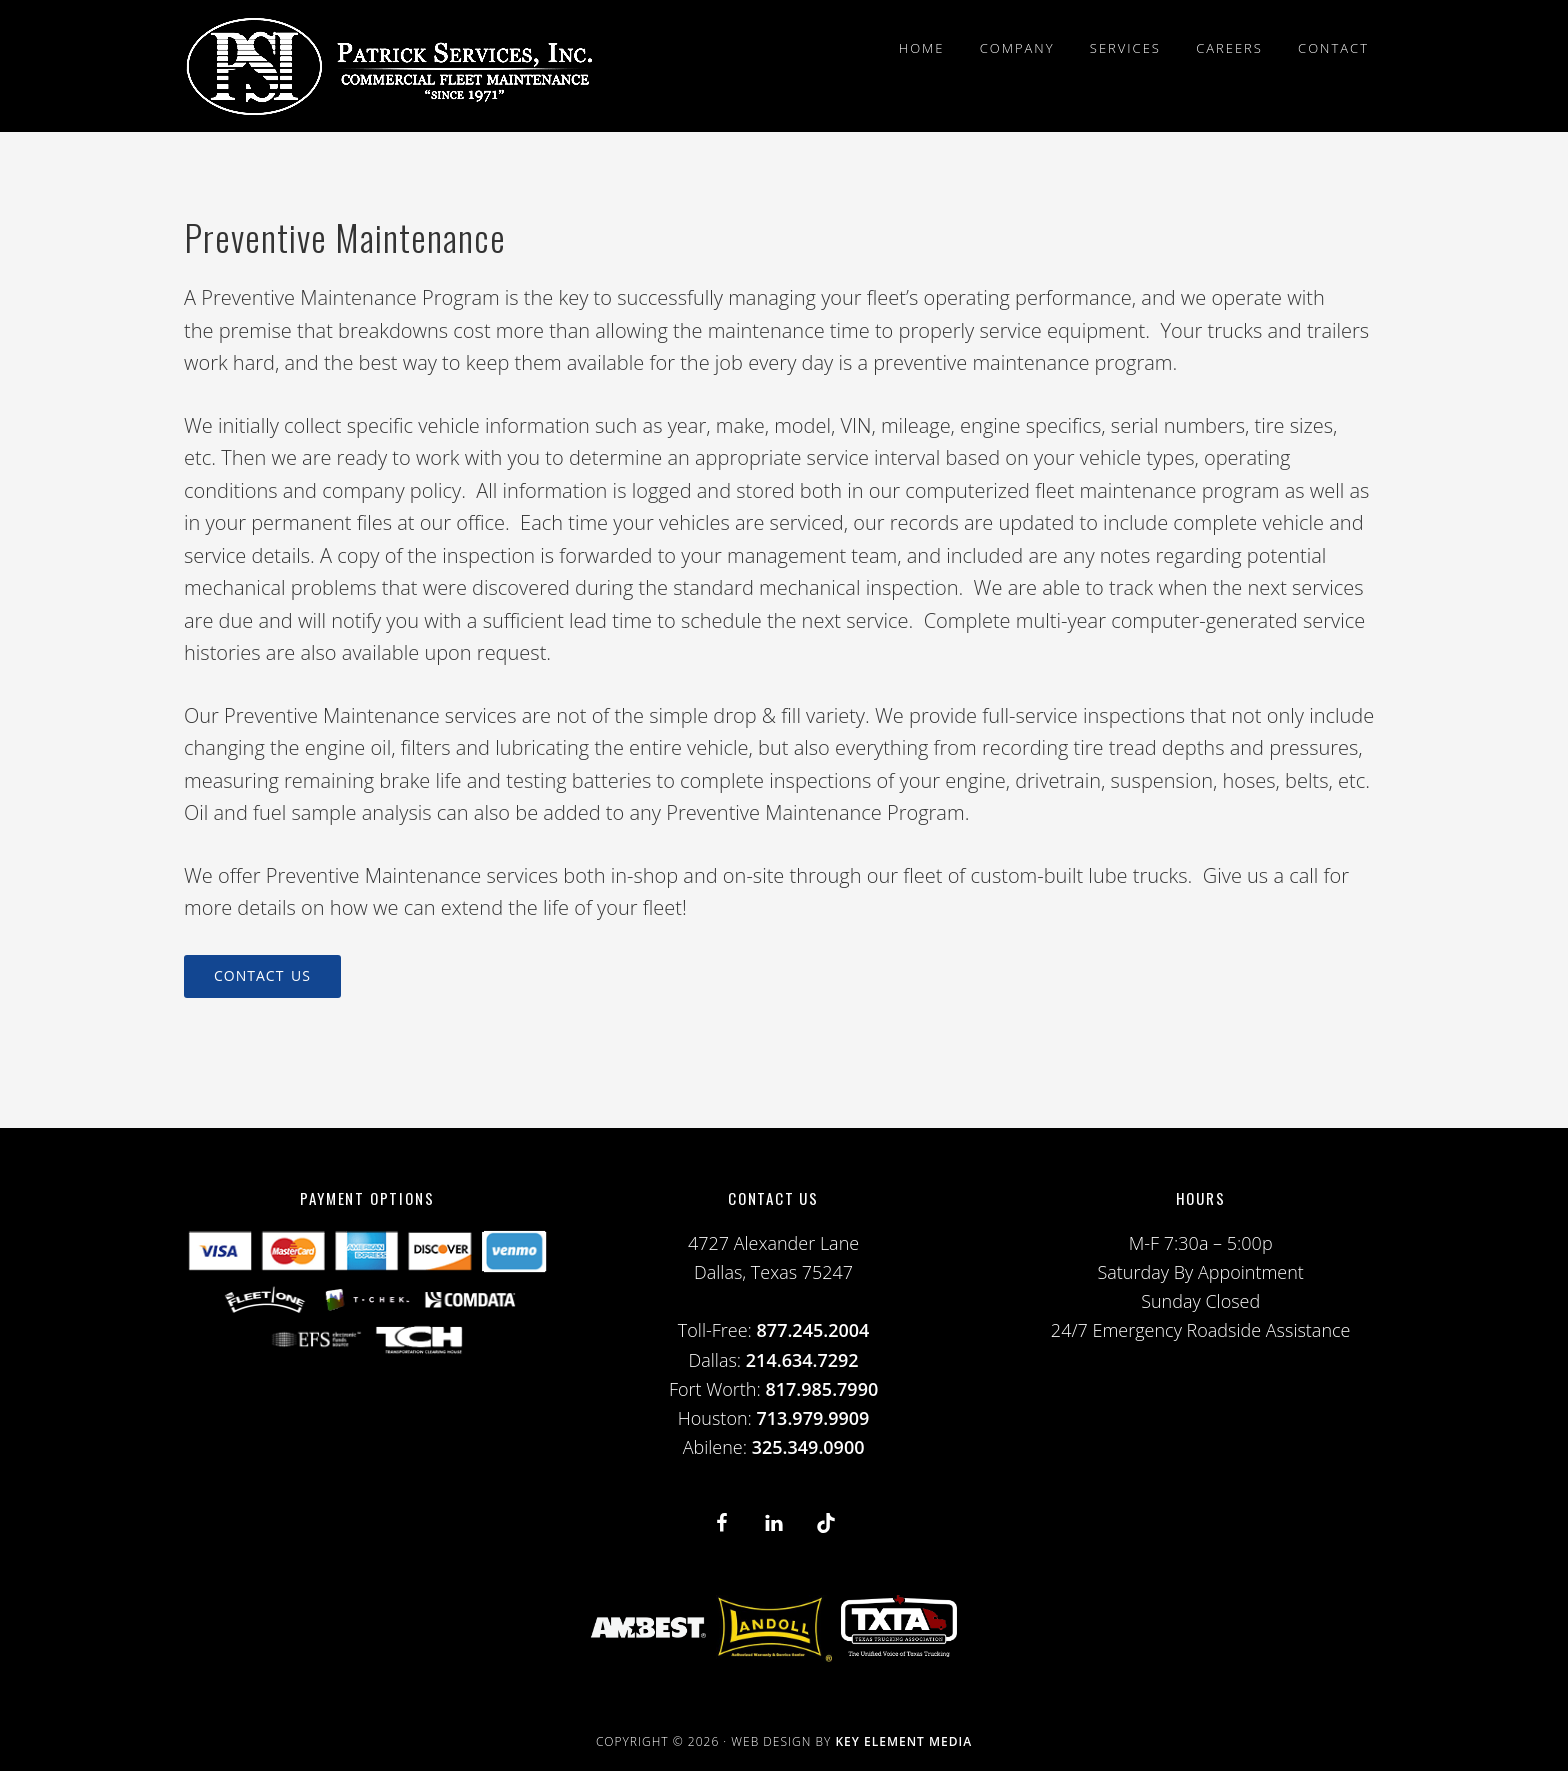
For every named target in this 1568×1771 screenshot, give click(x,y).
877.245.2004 (813, 1330)
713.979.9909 (813, 1418)
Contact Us (262, 975)
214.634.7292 (802, 1360)
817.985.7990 (821, 1389)
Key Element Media (903, 1741)
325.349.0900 (808, 1447)
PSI (389, 66)
